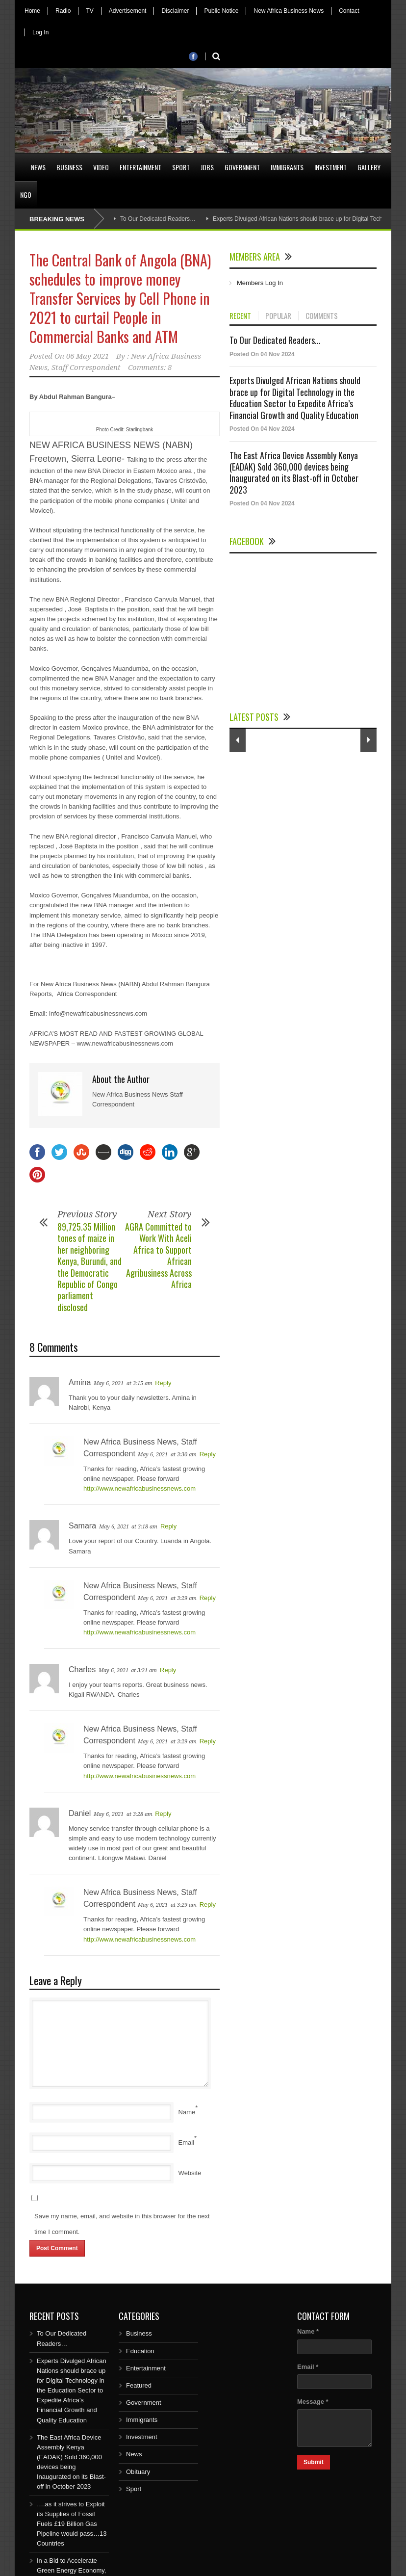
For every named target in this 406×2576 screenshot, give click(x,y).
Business (69, 167)
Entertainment (140, 167)
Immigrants (287, 167)
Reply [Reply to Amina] (163, 1383)
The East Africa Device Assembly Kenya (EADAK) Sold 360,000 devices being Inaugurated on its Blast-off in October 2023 (293, 472)
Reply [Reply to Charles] (168, 1670)
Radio (63, 10)
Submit (314, 2462)
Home (32, 10)
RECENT (240, 316)
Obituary (138, 2471)
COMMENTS (321, 316)
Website (190, 2173)
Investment (330, 167)
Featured (139, 2385)
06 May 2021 (87, 356)
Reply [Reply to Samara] (168, 1526)
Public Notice (221, 10)
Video (101, 167)
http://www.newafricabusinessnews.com (139, 1488)
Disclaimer (175, 10)
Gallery (369, 167)
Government (242, 167)
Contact (349, 10)
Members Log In (260, 283)
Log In (40, 32)
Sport (181, 167)
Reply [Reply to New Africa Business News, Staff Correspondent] (208, 1454)
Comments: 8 (150, 367)
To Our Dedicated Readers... (275, 340)
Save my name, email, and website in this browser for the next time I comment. (122, 2223)
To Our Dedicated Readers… (158, 218)
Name (187, 2112)
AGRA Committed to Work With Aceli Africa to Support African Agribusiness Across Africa (158, 1255)
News (38, 167)
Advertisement (128, 10)
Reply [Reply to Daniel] (163, 1813)
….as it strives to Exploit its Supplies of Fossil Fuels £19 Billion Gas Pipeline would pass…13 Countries (71, 2524)
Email (186, 2142)
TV (89, 10)
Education (140, 2351)
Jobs (207, 167)
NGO (25, 194)
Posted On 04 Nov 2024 (262, 354)
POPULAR (278, 316)
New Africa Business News (289, 10)
